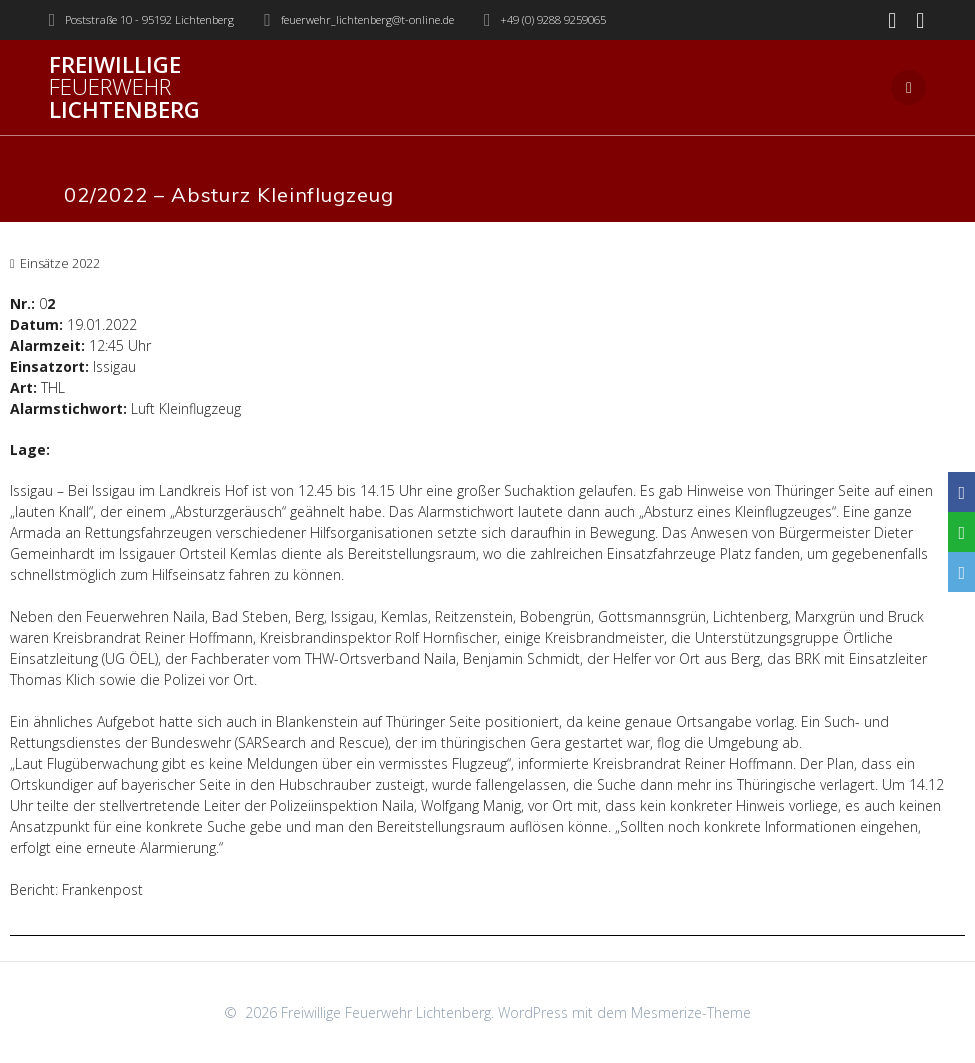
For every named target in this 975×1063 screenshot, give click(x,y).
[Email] (961, 572)
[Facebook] (961, 492)
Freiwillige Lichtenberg (124, 87)
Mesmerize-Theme (691, 1012)
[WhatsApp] (961, 532)
